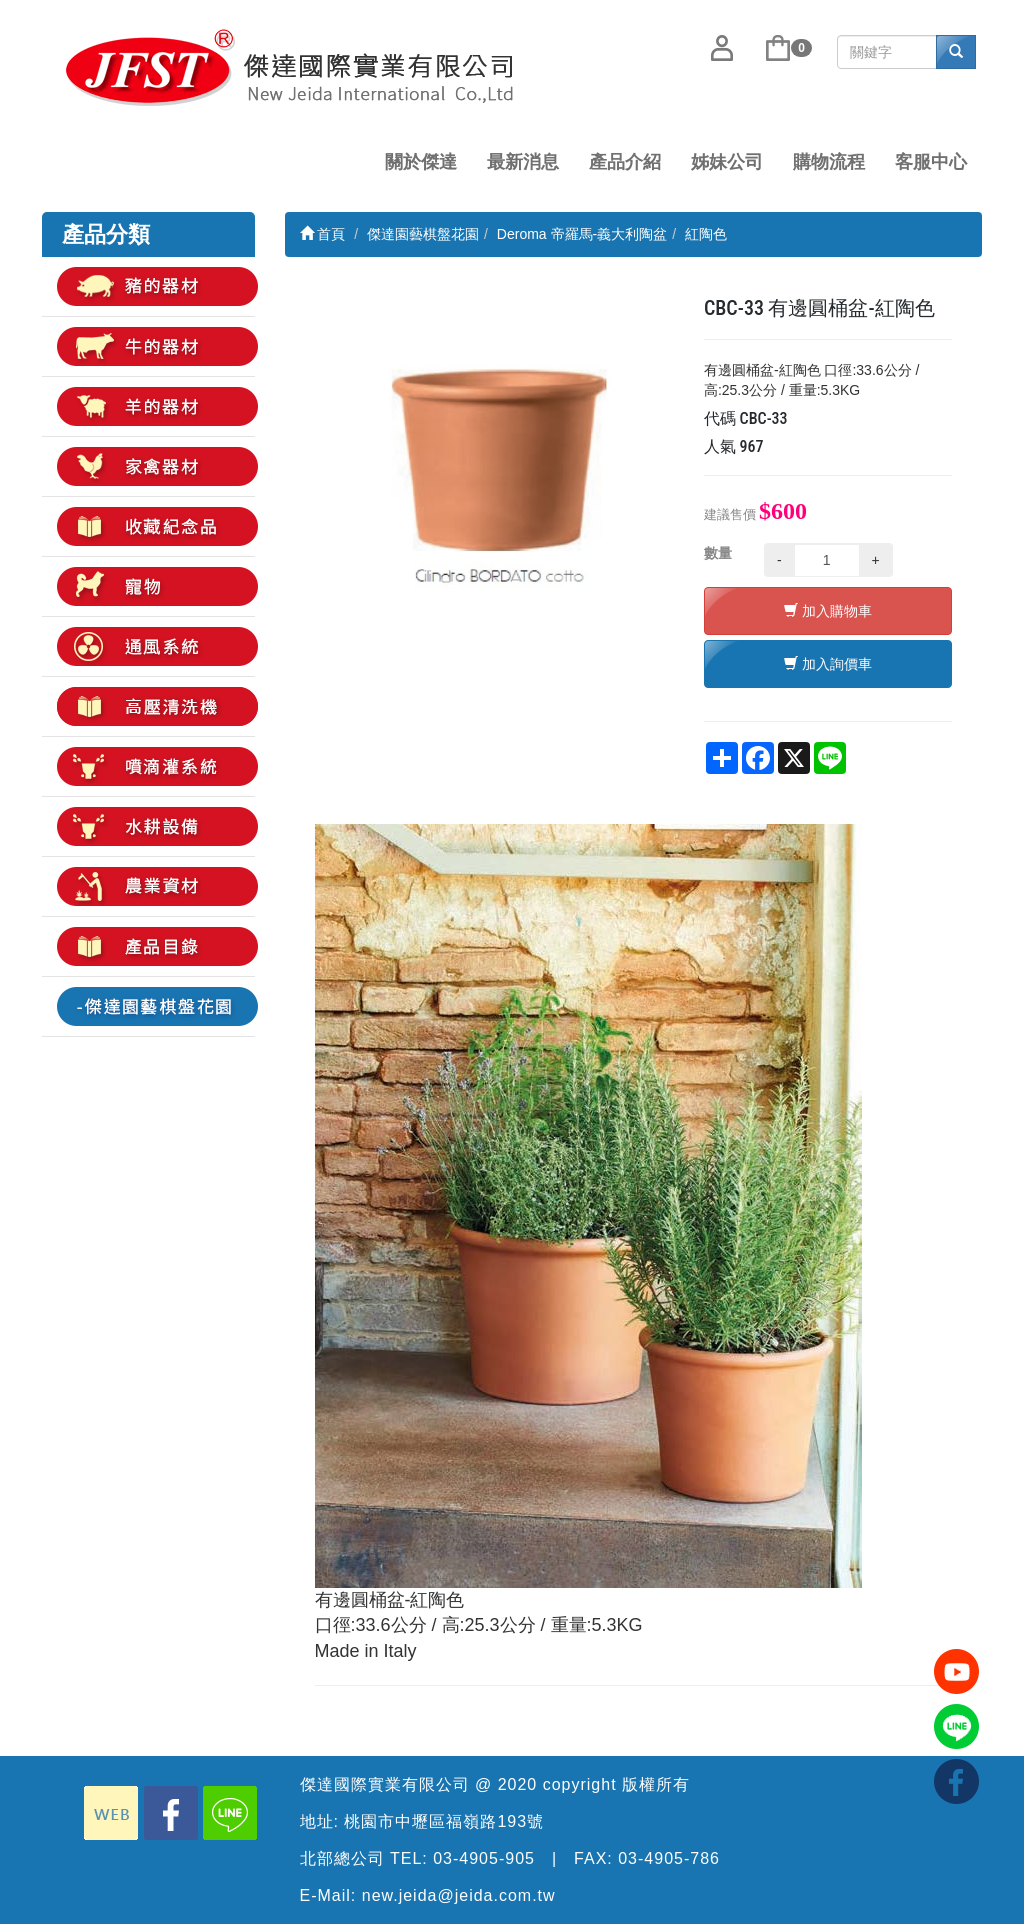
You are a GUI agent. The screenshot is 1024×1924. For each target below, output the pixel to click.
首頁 (323, 234)
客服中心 (931, 162)
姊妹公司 (727, 162)
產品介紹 (625, 162)
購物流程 (829, 162)
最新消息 (523, 162)
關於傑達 (421, 162)
